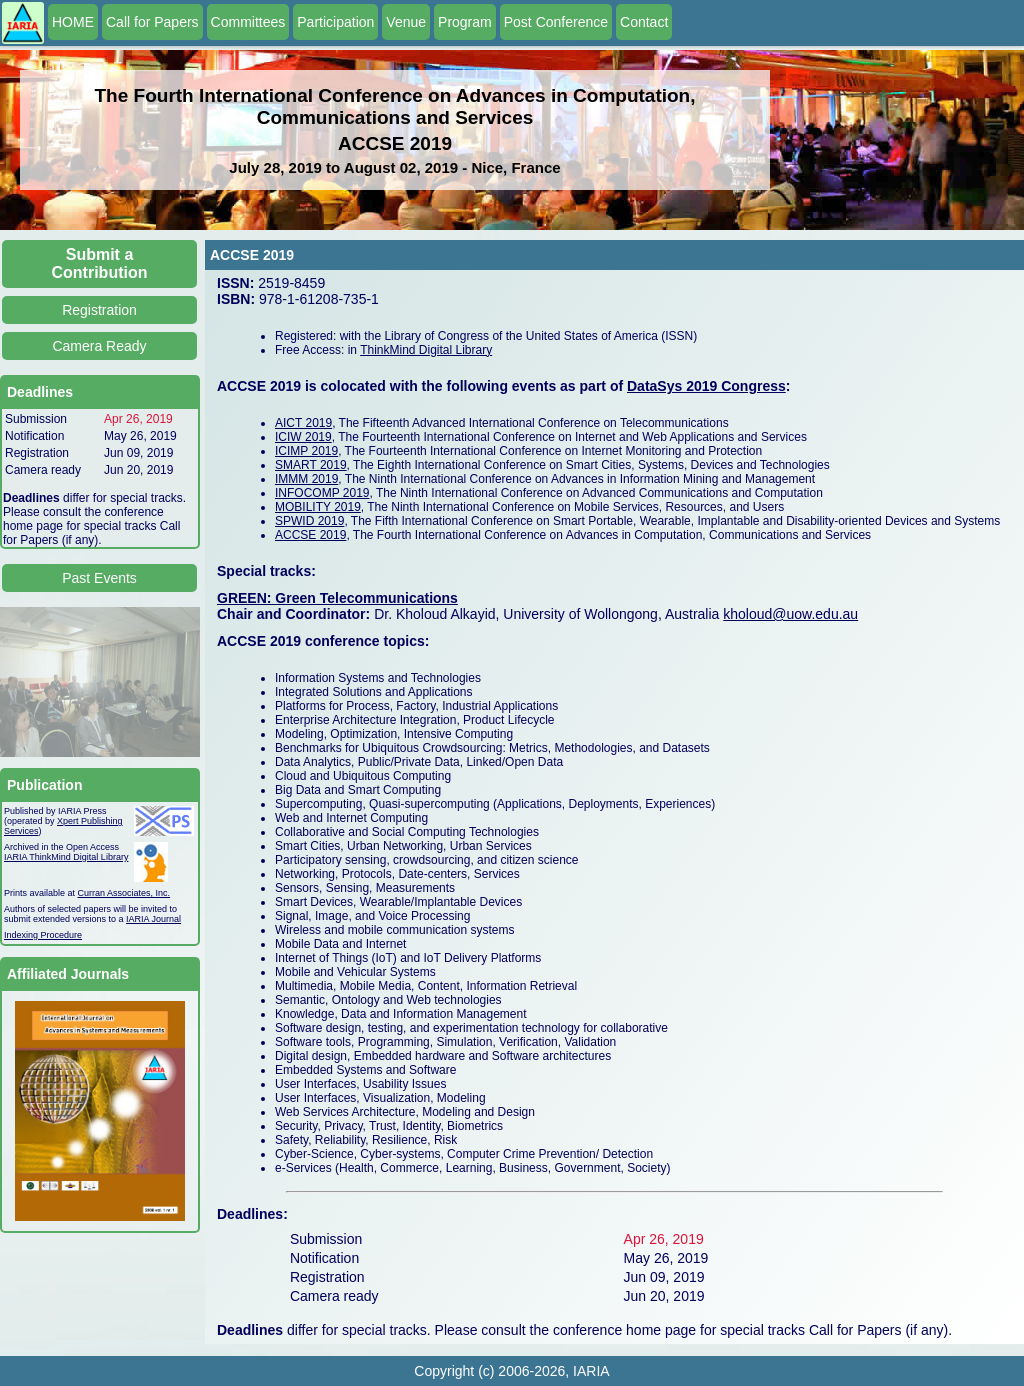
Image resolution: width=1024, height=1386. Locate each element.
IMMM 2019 (306, 479)
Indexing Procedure (43, 935)
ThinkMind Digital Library (426, 350)
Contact (644, 22)
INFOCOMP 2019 (322, 493)
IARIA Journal (153, 919)
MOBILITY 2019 (318, 507)
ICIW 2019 (303, 437)
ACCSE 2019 (310, 535)
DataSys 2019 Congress (706, 386)
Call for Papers (152, 22)
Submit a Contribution (100, 263)
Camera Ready (99, 346)
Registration (99, 310)
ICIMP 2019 (306, 451)
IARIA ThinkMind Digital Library (66, 857)
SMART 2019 (311, 465)
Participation (335, 22)
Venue (406, 22)
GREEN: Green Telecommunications (337, 598)
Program (465, 22)
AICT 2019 (303, 423)
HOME (73, 22)
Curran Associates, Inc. (124, 893)
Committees (248, 22)
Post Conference (556, 22)
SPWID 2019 (309, 521)
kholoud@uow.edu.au (790, 614)
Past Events (99, 578)
